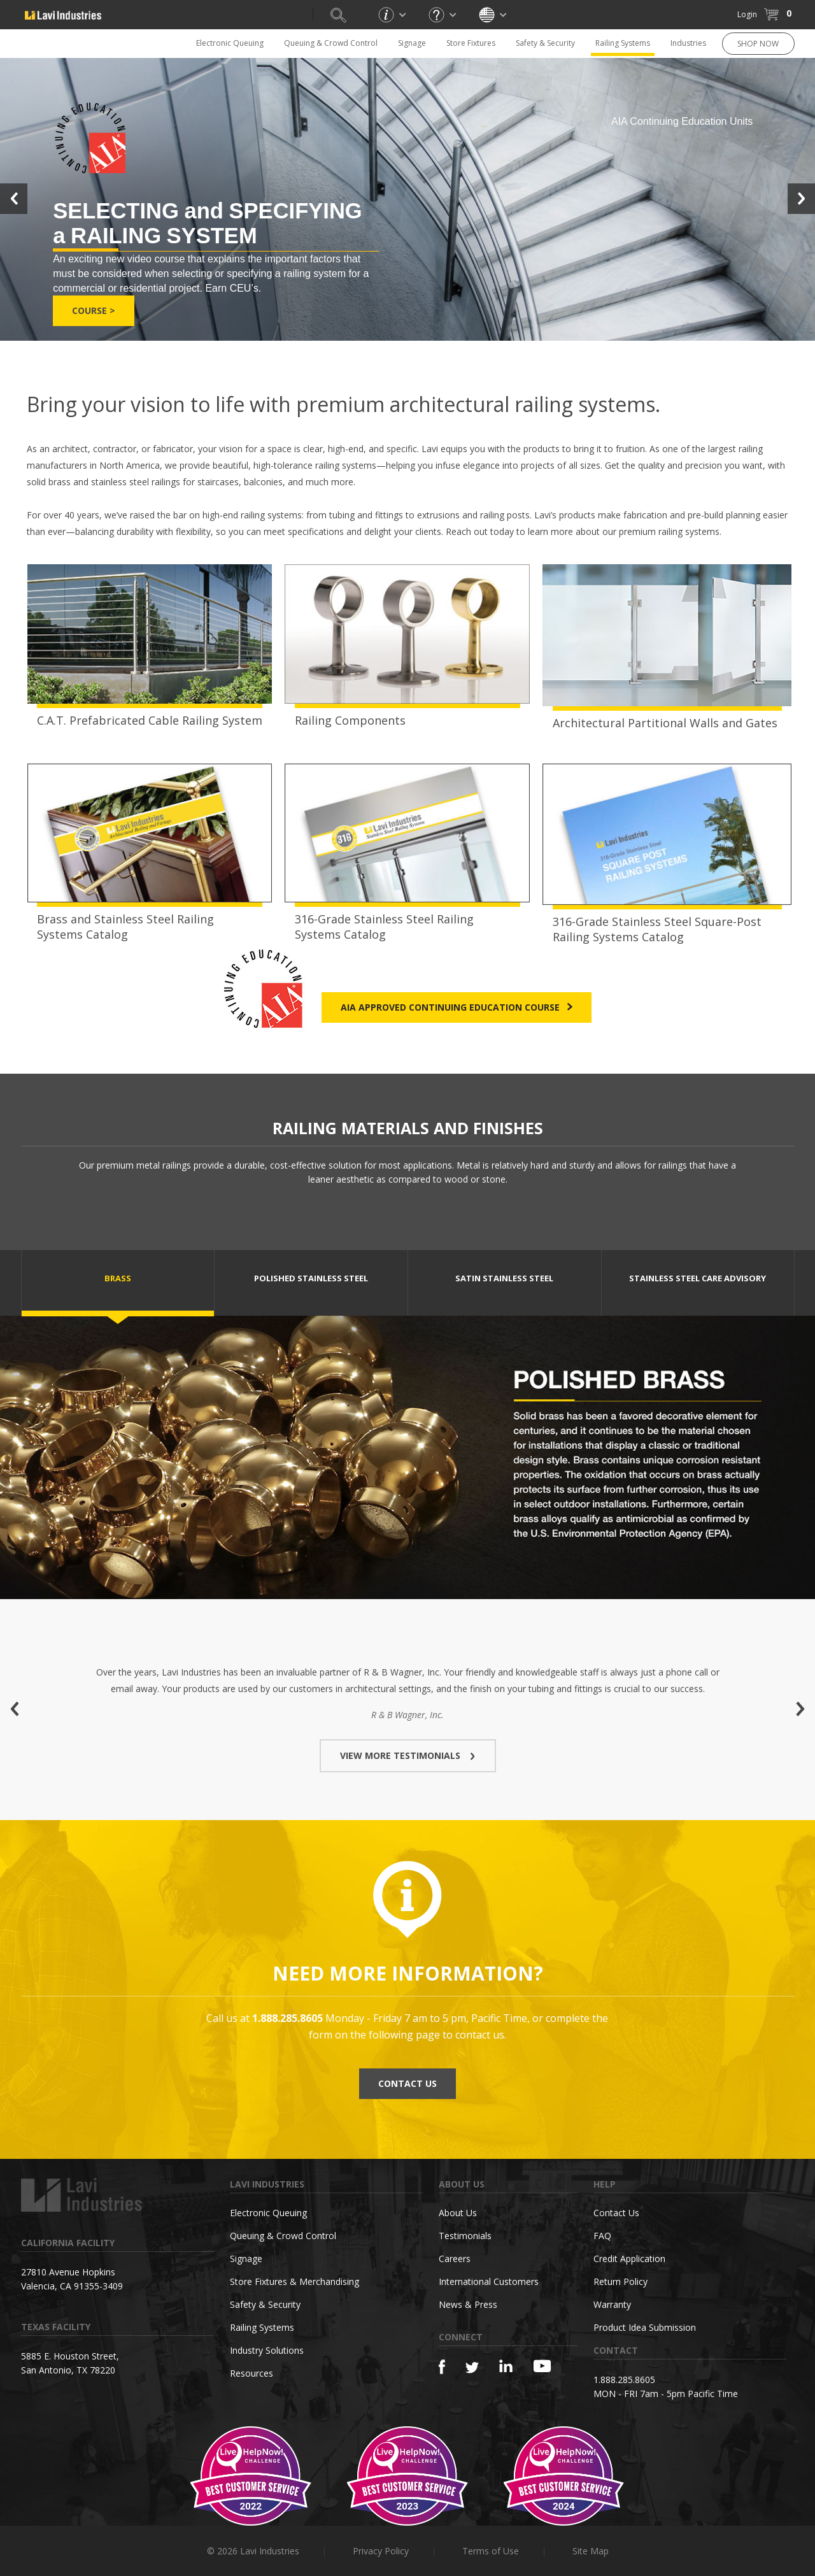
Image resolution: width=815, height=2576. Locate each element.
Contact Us (616, 2213)
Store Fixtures (470, 43)
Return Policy (620, 2281)
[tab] (118, 1283)
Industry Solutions (267, 2350)
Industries (688, 43)
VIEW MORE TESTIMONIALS (408, 1755)
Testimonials (465, 2236)
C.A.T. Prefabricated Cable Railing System (149, 720)
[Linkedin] (506, 2366)
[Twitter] (472, 2368)
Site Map (590, 2551)
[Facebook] (442, 2366)
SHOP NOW (758, 43)
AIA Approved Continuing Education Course (456, 1007)
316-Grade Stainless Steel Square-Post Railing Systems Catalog (657, 929)
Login (747, 14)
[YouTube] (542, 2365)
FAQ (602, 2236)
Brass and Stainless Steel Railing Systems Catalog (125, 926)
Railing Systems (622, 43)
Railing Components (350, 720)
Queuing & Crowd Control (331, 43)
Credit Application (629, 2258)
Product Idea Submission (644, 2327)
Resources (251, 2373)
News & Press (468, 2304)
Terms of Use (490, 2551)
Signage (412, 43)
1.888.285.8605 (624, 2379)
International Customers (489, 2281)
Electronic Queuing (230, 43)
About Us (458, 2213)
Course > (93, 310)
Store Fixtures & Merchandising (294, 2281)
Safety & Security (545, 43)
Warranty (612, 2304)
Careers (455, 2258)
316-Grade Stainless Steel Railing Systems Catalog (384, 926)
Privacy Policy (381, 2551)
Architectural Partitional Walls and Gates (665, 722)
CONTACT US (407, 2083)
